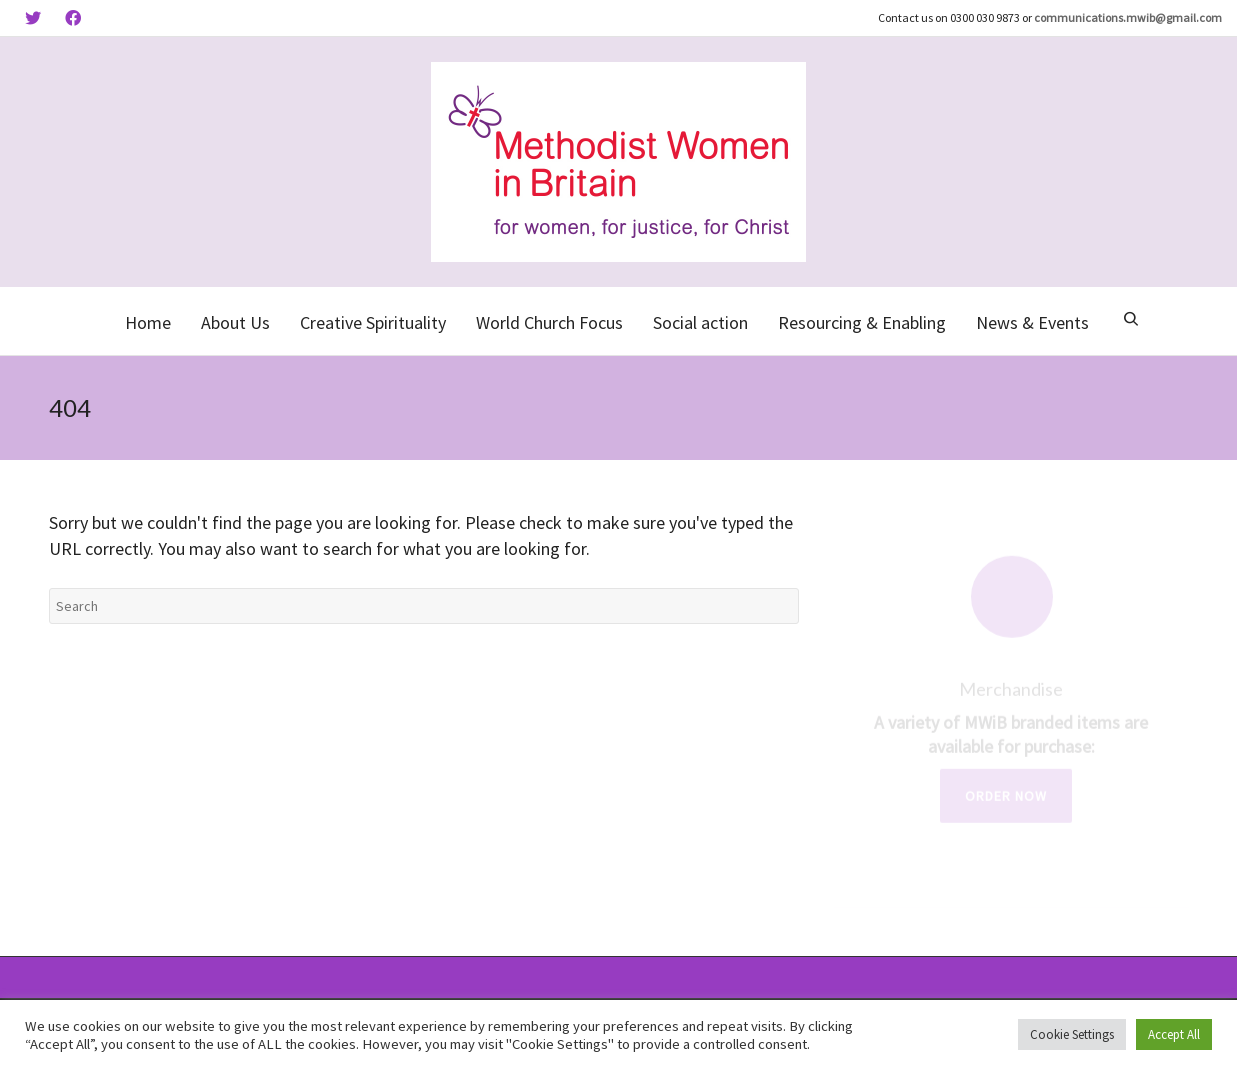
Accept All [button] (1174, 1034)
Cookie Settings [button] (1072, 1034)
